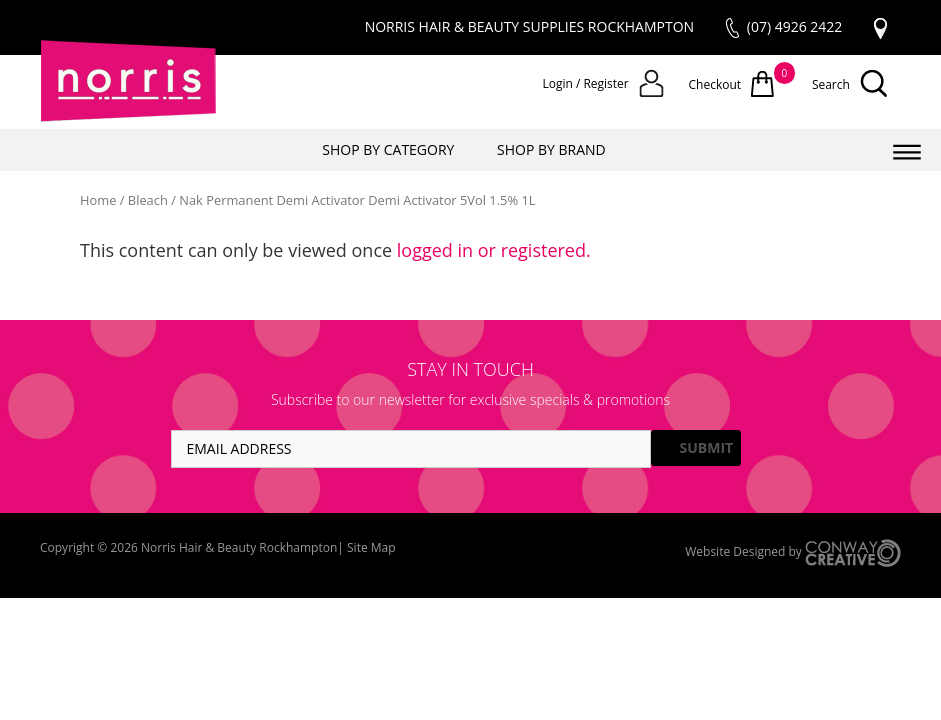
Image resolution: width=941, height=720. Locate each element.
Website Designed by (793, 553)
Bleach (148, 200)
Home (98, 200)
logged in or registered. (494, 250)
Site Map (371, 547)
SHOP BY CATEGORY (388, 149)
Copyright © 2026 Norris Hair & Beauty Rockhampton (188, 547)
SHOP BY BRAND (551, 149)
